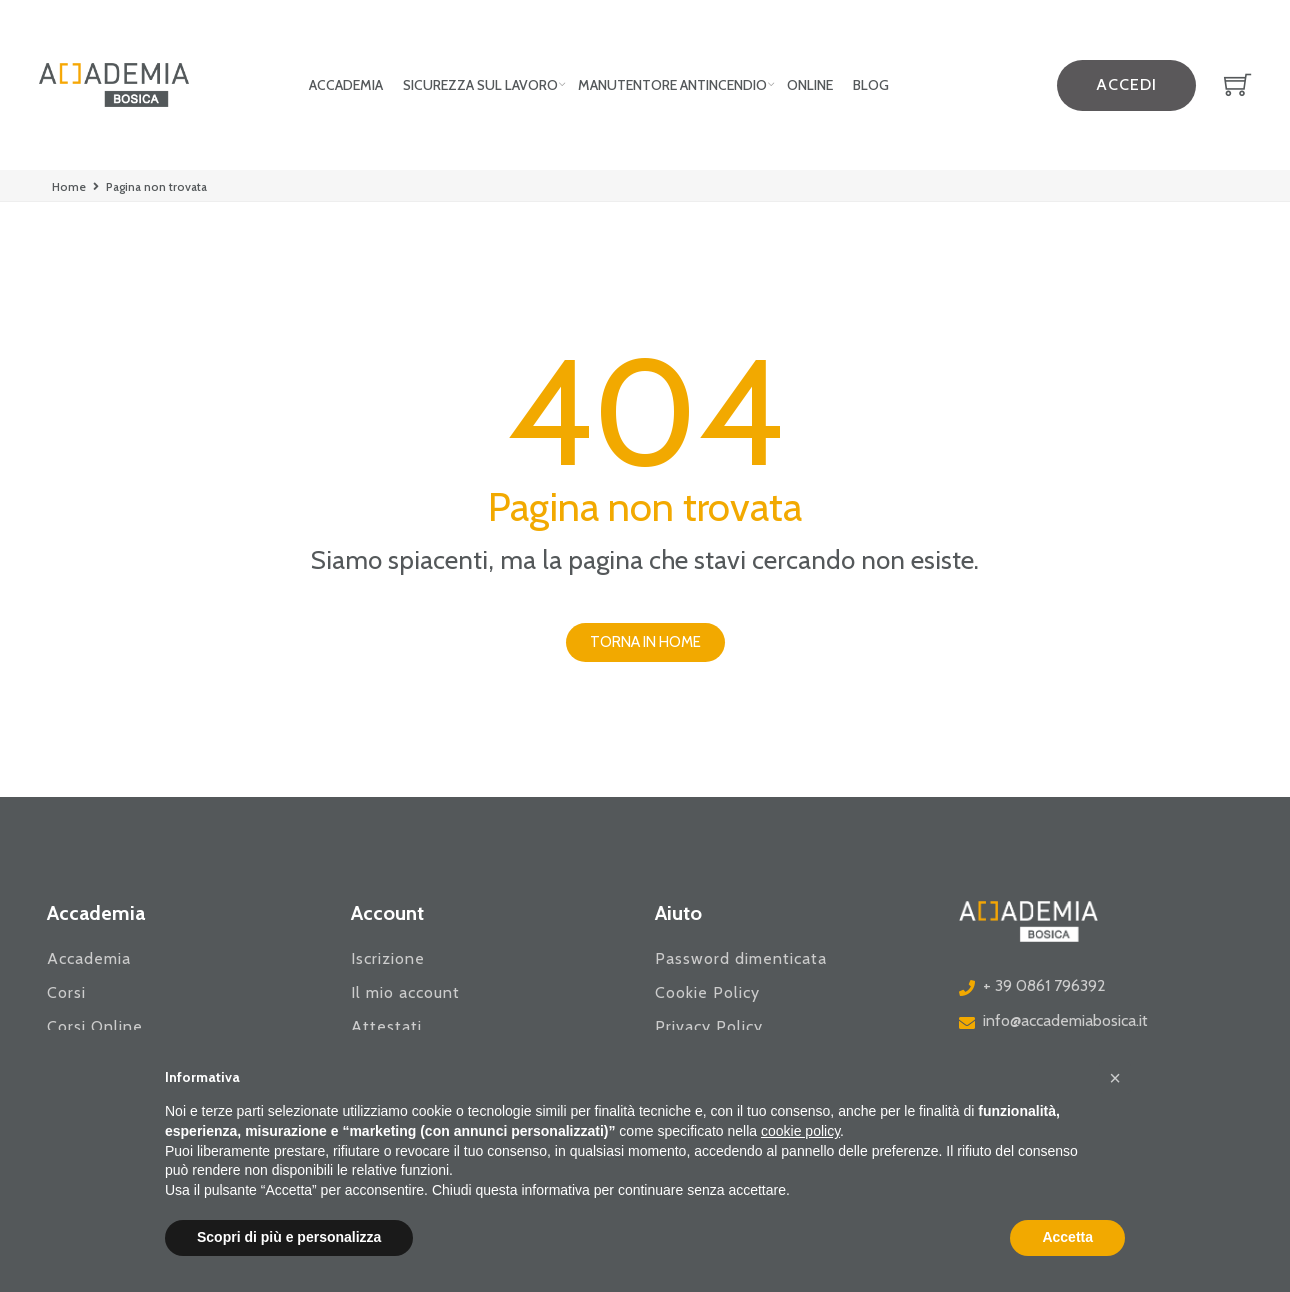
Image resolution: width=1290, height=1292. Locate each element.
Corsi (66, 992)
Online (810, 85)
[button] (645, 642)
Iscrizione (388, 958)
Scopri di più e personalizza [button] (289, 1237)
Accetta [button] (1067, 1237)
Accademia (346, 85)
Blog (871, 85)
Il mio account (405, 992)
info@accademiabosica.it (1065, 1020)
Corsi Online (95, 1026)
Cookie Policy (707, 992)
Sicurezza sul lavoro (480, 85)
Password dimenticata (741, 958)
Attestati (386, 1026)
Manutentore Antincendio (672, 85)
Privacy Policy (709, 1026)
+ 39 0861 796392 (1044, 985)
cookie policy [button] (800, 1131)
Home (69, 186)
